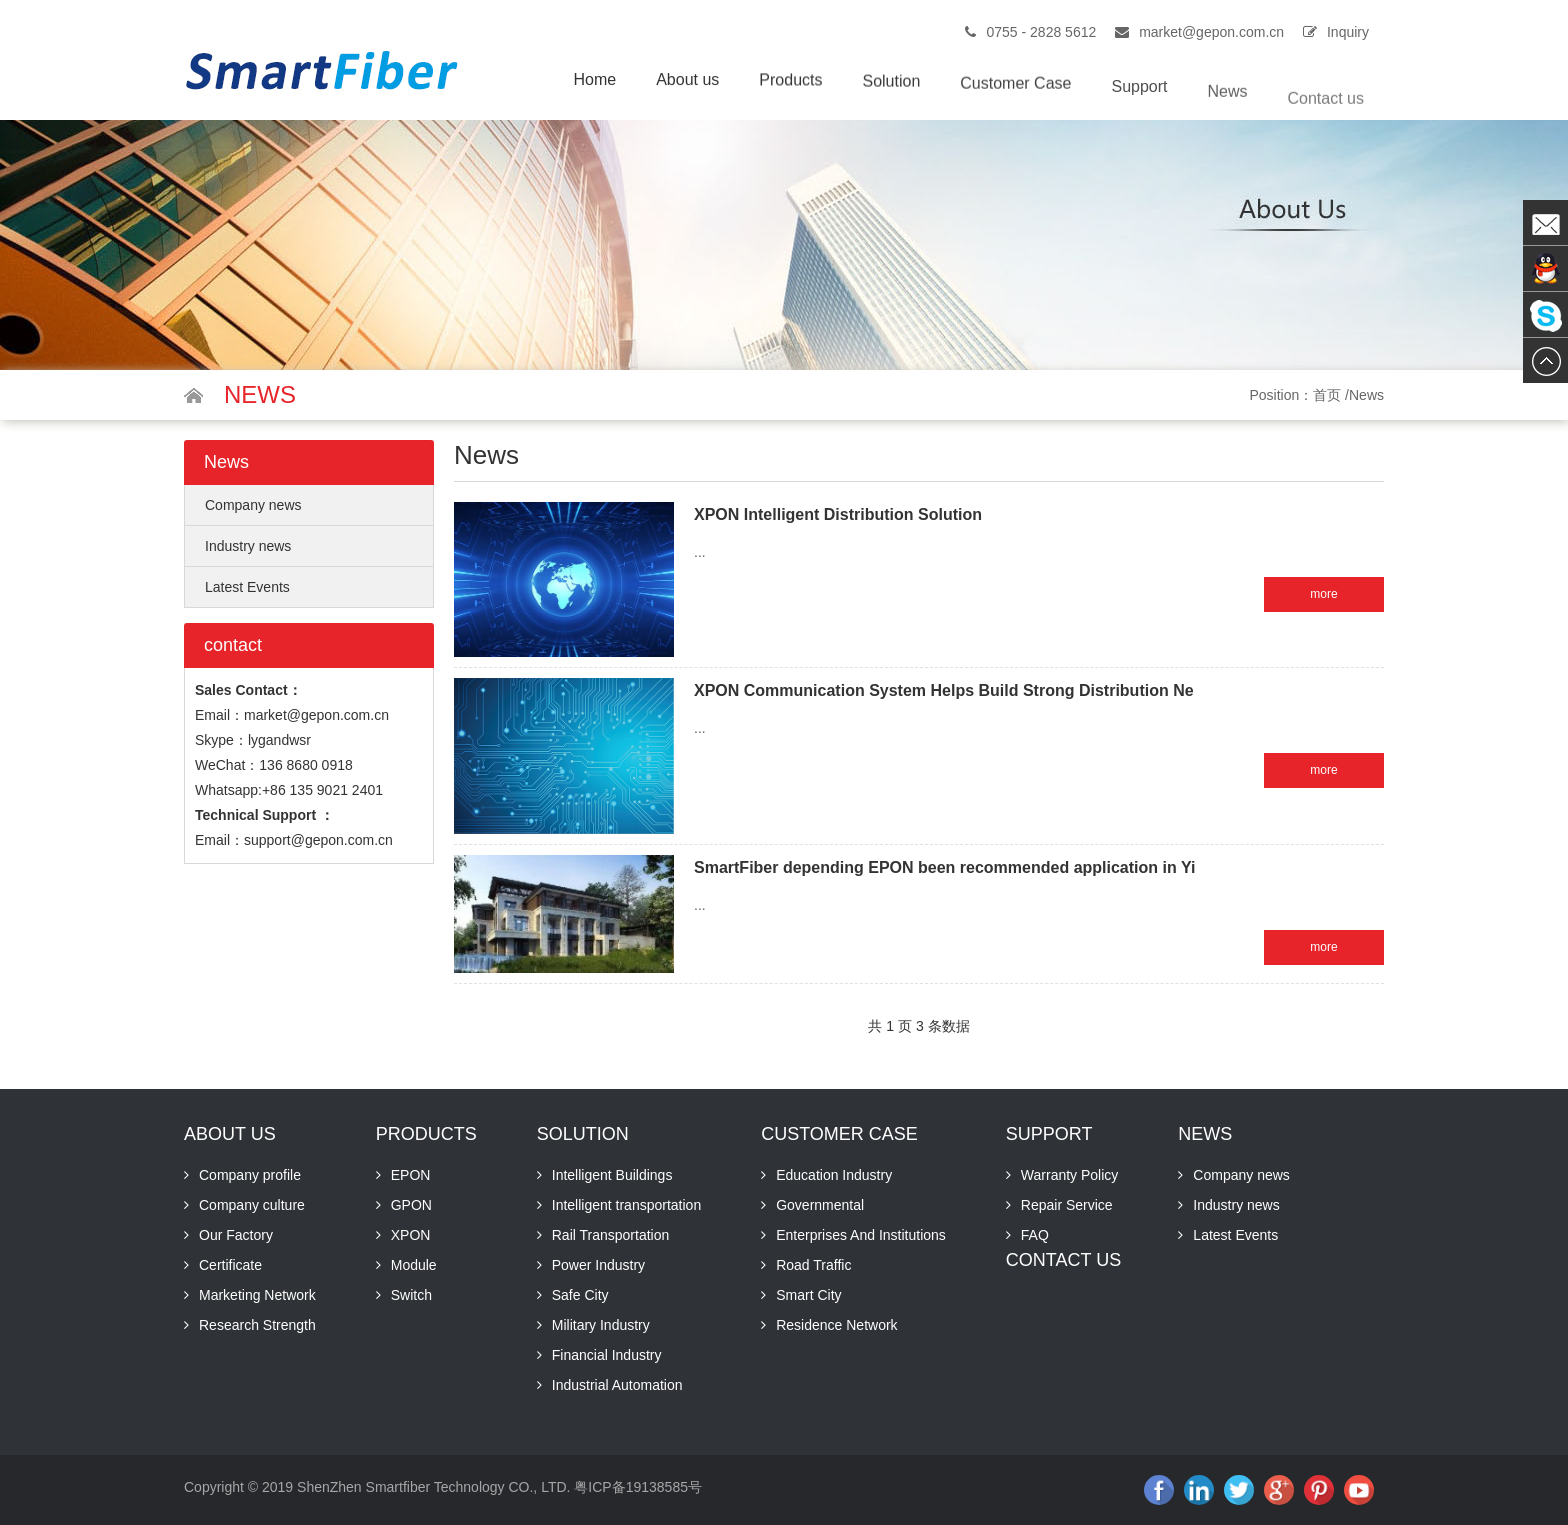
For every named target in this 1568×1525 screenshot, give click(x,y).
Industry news (248, 546)
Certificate (230, 1265)
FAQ (1035, 1235)
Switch (411, 1295)
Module (414, 1265)
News (1228, 112)
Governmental (820, 1205)
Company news (253, 505)
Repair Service (1067, 1205)
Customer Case (1015, 93)
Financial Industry (607, 1355)
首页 (1327, 395)
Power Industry (598, 1265)
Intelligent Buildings (612, 1175)
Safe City (580, 1295)
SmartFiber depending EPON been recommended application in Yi (944, 867)
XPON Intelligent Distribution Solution (838, 514)
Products (790, 84)
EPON (411, 1175)
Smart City (808, 1295)
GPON (411, 1205)
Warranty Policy (1070, 1175)
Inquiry (1348, 32)
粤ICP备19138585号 (638, 1487)
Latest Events (247, 587)
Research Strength (257, 1325)
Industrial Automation (617, 1385)
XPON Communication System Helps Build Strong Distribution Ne (944, 690)
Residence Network (836, 1325)
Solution (891, 87)
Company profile (250, 1175)
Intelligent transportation (626, 1205)
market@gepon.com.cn (1211, 32)
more (1323, 594)
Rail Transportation (611, 1235)
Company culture (252, 1205)
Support (1139, 101)
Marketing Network (257, 1295)
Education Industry (834, 1175)
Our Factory (236, 1235)
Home (594, 80)
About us (687, 81)
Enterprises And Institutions (861, 1235)
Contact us (1326, 124)
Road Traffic (813, 1265)
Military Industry (601, 1325)
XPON (411, 1235)
